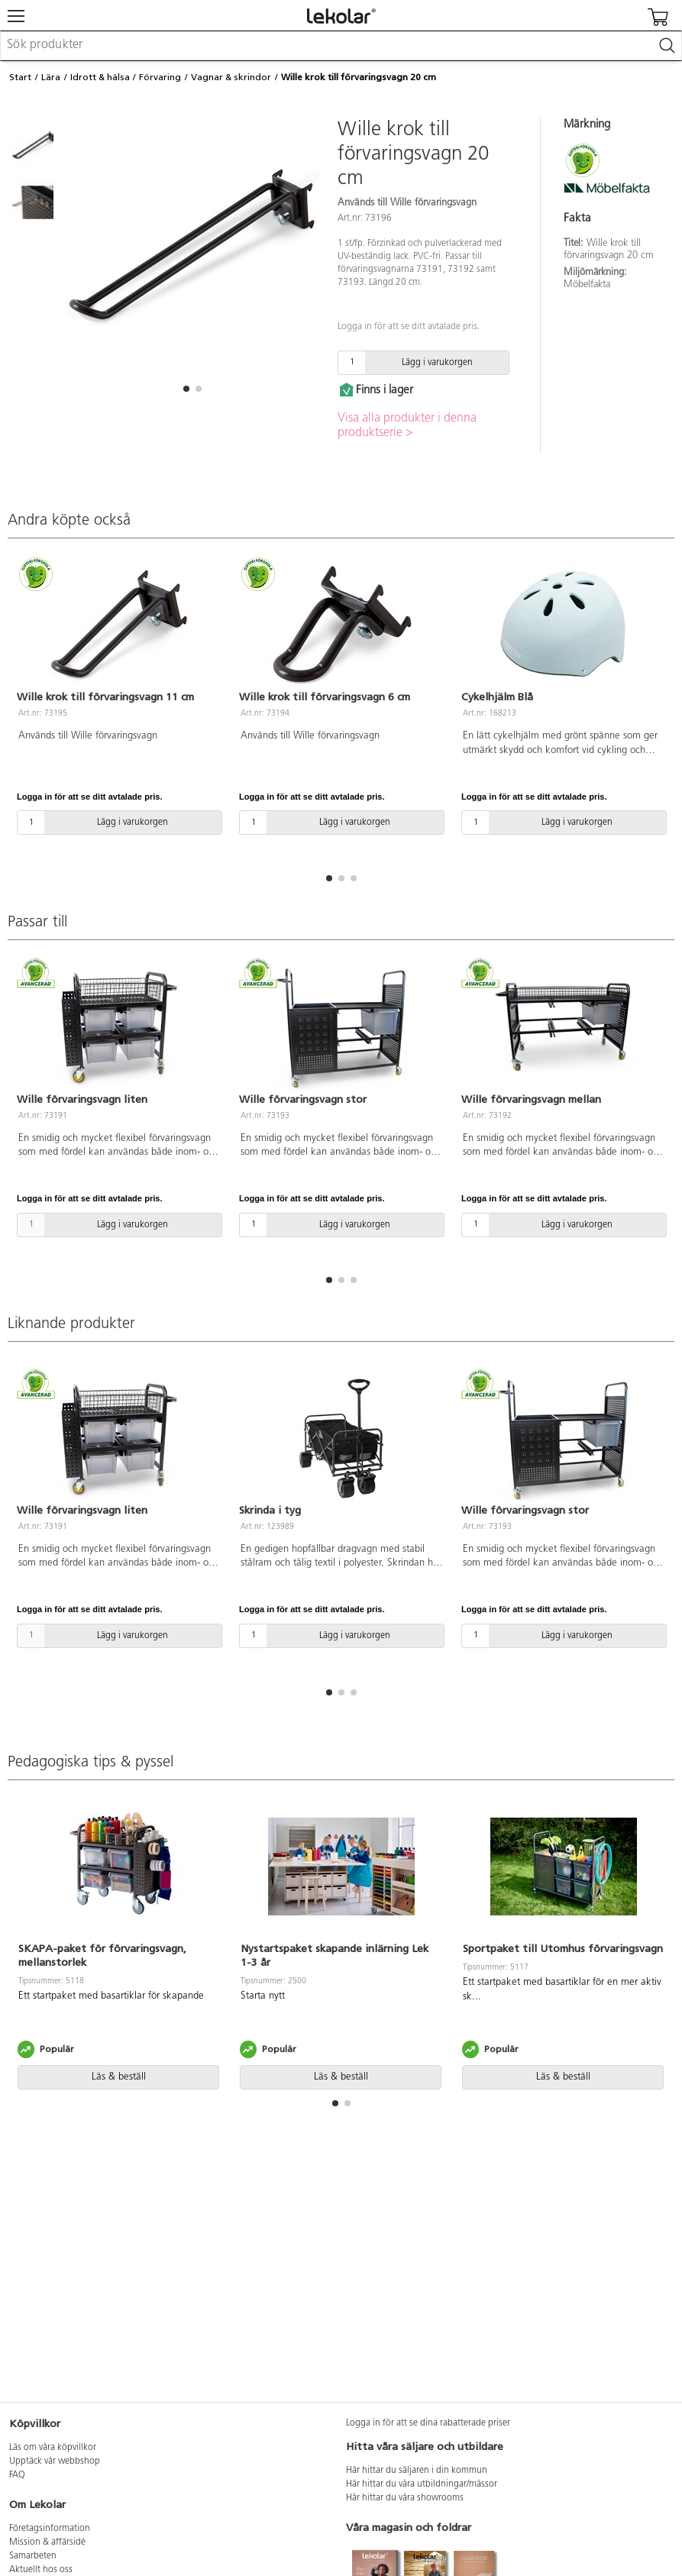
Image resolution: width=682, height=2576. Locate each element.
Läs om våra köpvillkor (52, 2447)
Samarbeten (33, 2556)
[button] (186, 389)
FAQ (17, 2475)
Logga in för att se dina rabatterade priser (428, 2423)
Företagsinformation (49, 2528)
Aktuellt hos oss (41, 2569)
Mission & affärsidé (47, 2542)
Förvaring (160, 77)
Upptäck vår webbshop (54, 2461)
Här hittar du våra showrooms (405, 2498)
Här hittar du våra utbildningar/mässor (421, 2484)
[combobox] (341, 46)
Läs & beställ (119, 2077)
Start (20, 77)
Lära (50, 77)
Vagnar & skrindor (231, 77)
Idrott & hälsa (100, 77)
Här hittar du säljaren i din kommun (416, 2470)
